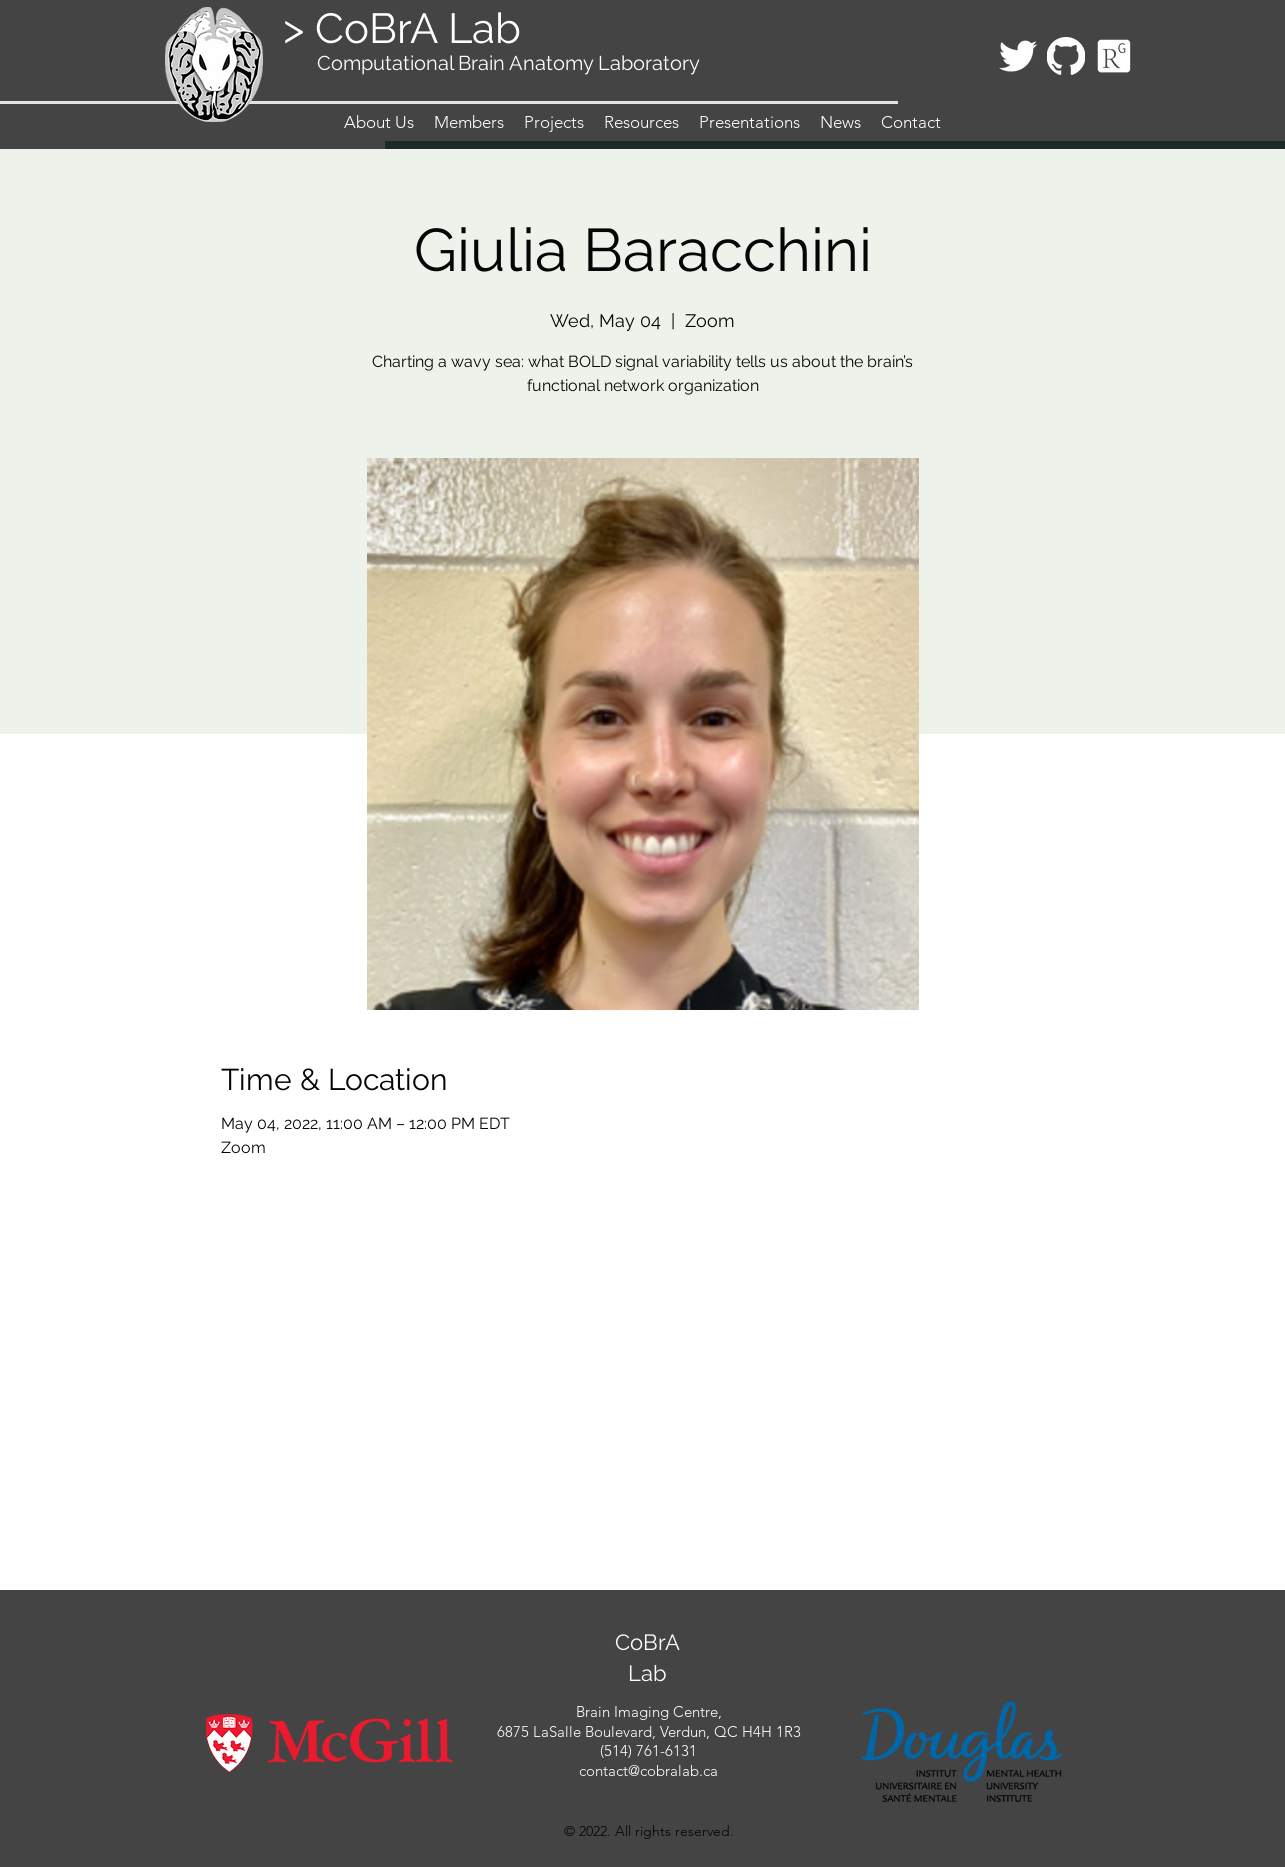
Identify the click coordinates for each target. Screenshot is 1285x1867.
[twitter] (1018, 56)
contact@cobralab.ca (648, 1770)
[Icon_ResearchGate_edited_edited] (1114, 56)
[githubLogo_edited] (1066, 56)
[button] (469, 122)
